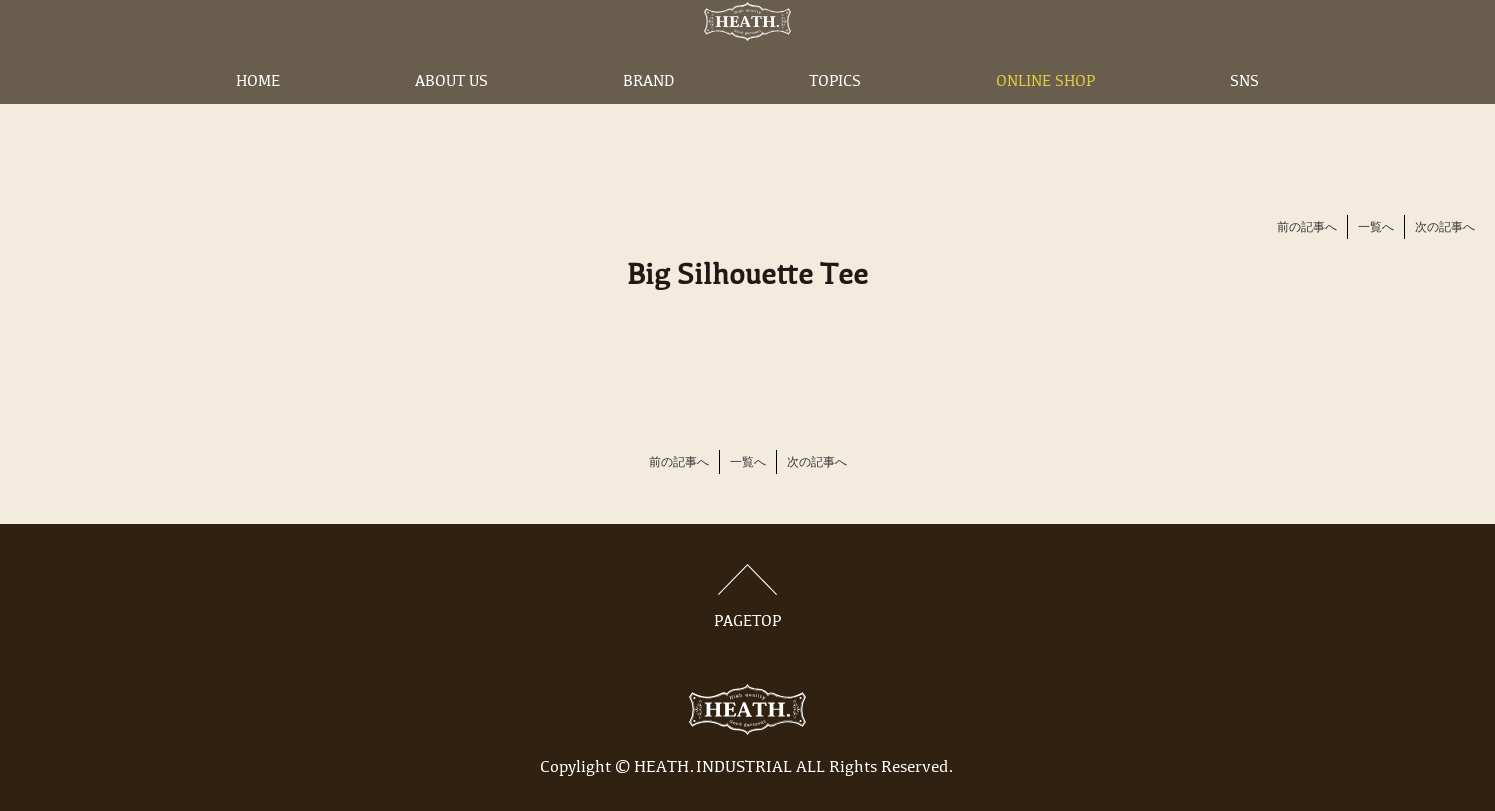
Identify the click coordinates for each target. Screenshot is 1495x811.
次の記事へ (1445, 228)
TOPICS (835, 113)
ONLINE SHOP (1045, 113)
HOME (258, 113)
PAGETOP (748, 597)
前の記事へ (1307, 228)
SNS (1244, 113)
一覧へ (1376, 228)
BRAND (648, 113)
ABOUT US (451, 113)
